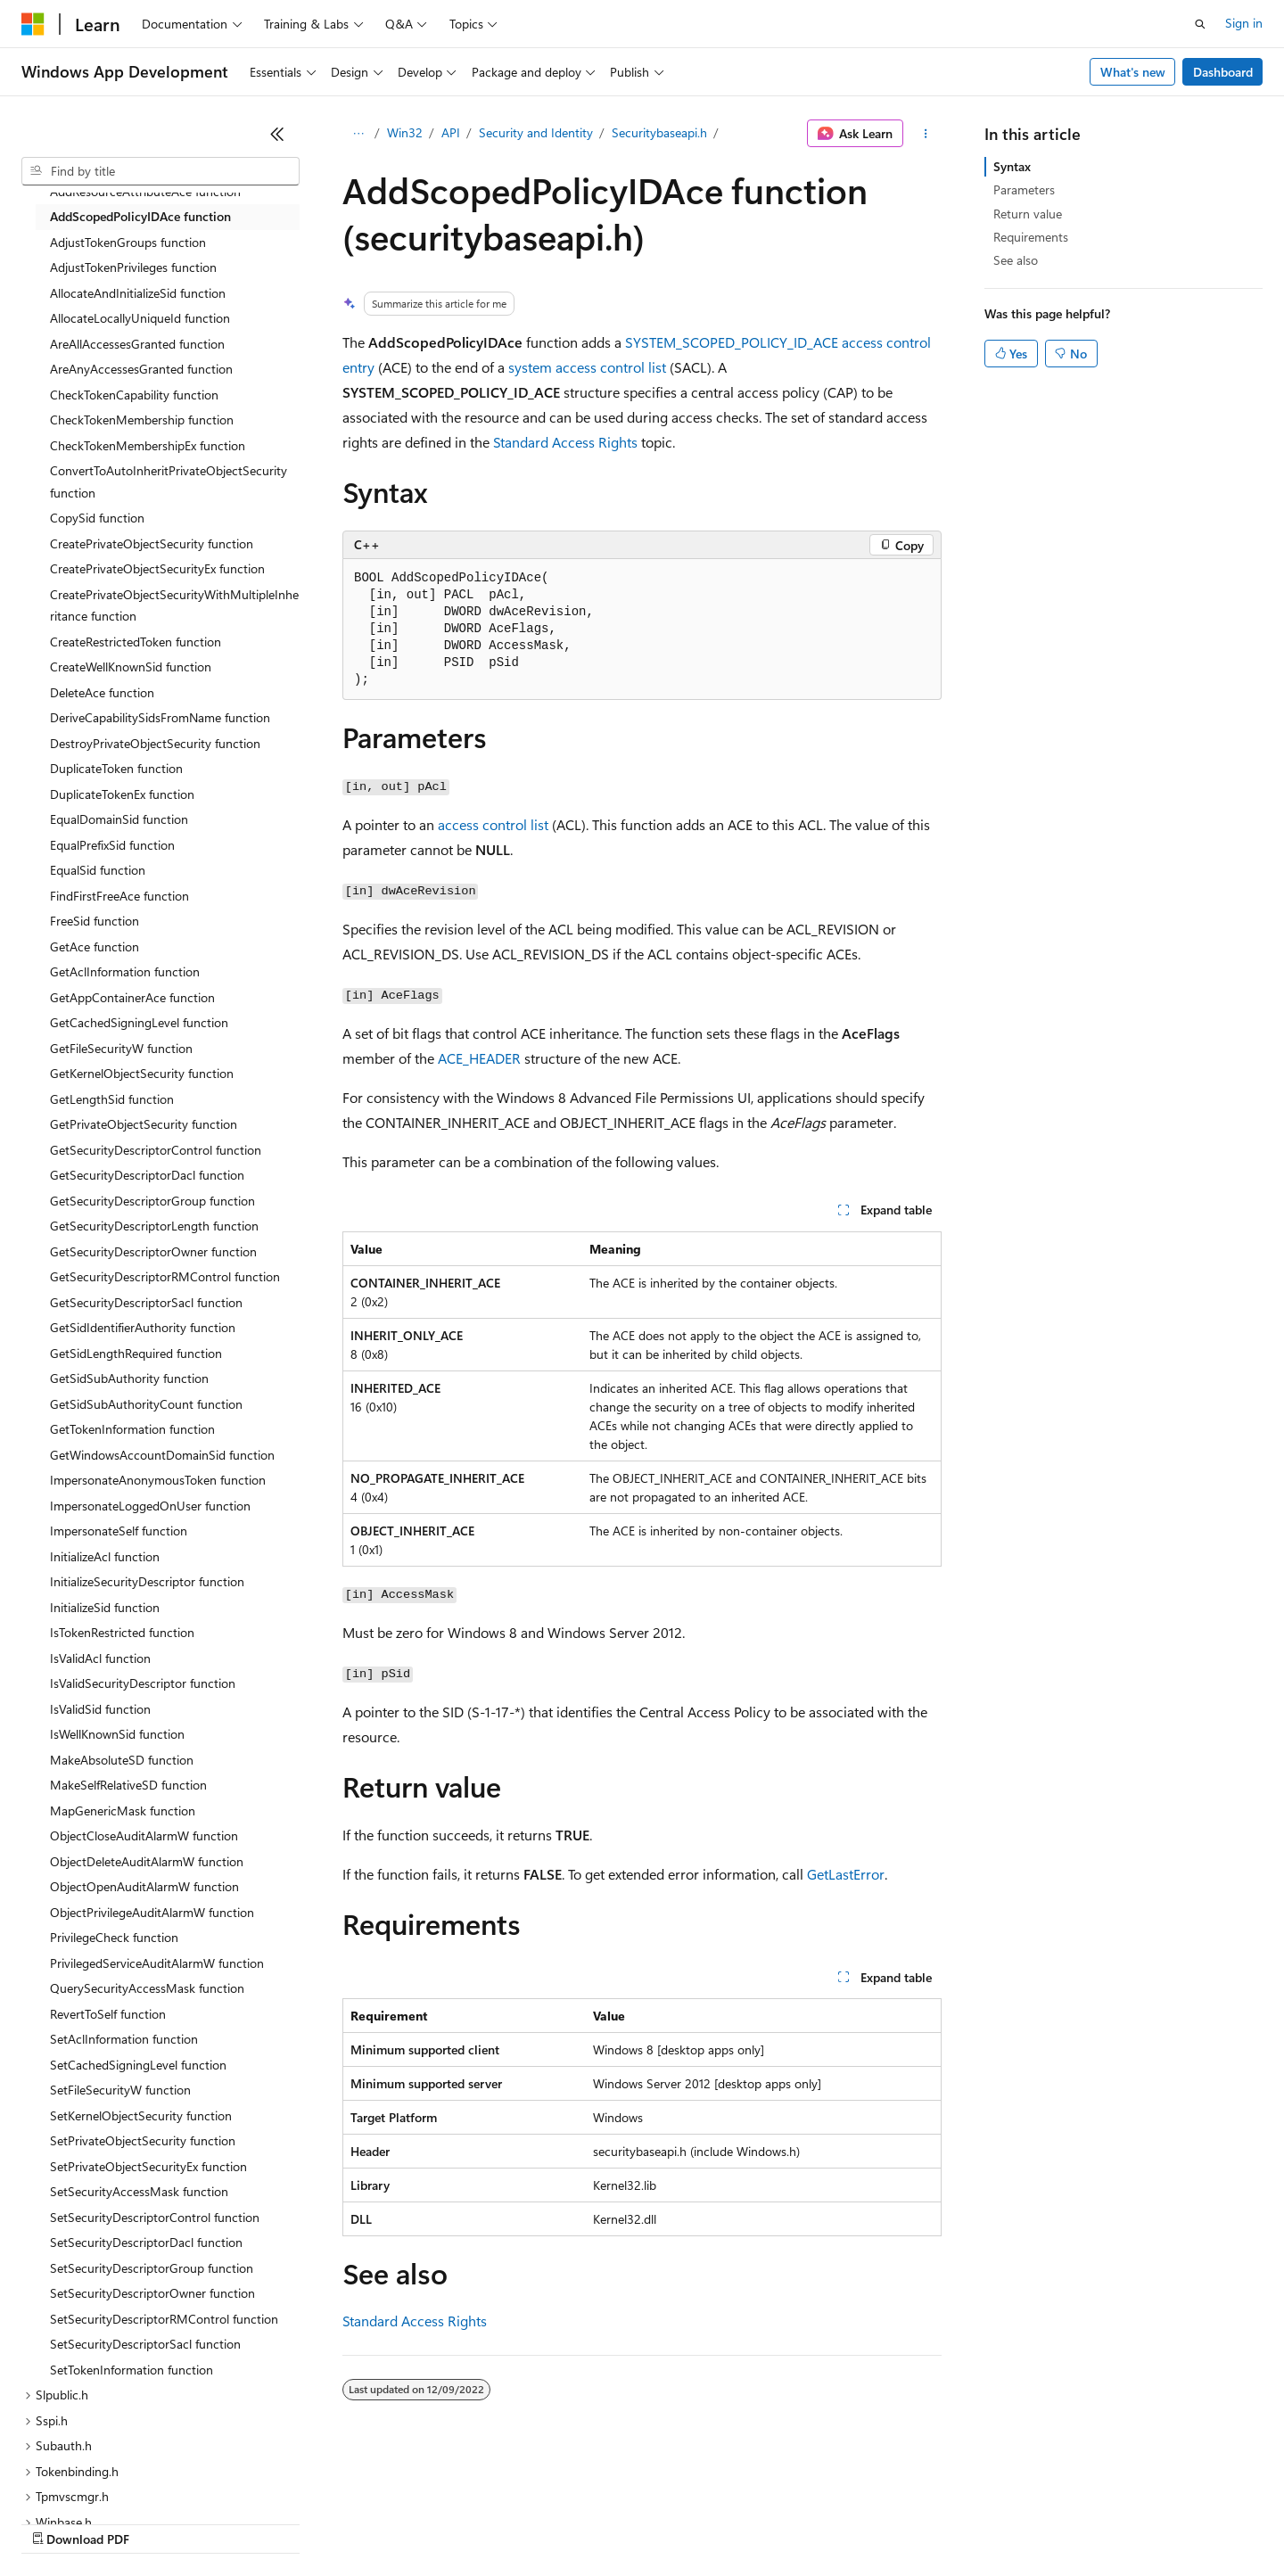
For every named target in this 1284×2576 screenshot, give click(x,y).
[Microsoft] (33, 24)
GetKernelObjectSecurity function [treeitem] (142, 1073)
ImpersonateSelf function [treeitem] (118, 1530)
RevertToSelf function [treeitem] (108, 2013)
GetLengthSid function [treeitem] (112, 1098)
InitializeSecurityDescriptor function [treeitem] (147, 1581)
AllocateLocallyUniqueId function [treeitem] (140, 317)
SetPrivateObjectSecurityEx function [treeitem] (148, 2166)
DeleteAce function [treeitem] (102, 692)
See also (1015, 259)
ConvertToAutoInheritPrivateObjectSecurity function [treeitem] (168, 481)
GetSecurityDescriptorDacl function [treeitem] (147, 1174)
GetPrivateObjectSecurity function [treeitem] (143, 1123)
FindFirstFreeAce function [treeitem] (119, 895)
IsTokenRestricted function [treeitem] (122, 1632)
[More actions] (926, 133)
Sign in (1244, 22)
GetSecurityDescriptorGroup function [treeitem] (152, 1200)
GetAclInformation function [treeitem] (125, 971)
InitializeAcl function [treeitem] (105, 1556)
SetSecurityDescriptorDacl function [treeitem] (146, 2242)
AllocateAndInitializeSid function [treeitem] (138, 292)
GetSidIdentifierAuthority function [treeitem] (142, 1327)
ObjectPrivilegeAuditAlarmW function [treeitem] (152, 1912)
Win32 (405, 132)
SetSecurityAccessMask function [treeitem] (139, 2191)
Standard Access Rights (565, 441)
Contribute (319, 2522)
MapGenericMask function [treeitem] (122, 1810)
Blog (243, 2522)
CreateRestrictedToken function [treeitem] (135, 641)
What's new (1132, 71)
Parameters (1024, 189)
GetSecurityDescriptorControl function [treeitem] (155, 1149)
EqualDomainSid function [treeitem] (119, 819)
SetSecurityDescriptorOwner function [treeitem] (152, 2292)
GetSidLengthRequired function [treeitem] (136, 1353)
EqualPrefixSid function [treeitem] (112, 844)
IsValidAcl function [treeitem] (100, 1658)
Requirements (1030, 236)
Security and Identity (536, 132)
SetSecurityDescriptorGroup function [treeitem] (151, 2267)
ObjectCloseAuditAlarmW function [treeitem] (144, 1835)
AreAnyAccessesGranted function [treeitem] (141, 368)
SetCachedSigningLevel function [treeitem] (138, 2064)
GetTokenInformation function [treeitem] (132, 1428)
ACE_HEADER (479, 1058)
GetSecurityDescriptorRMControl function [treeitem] (165, 1276)
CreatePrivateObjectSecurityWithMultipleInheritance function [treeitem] (174, 605)
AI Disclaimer (57, 2522)
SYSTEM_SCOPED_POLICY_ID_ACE (731, 342)
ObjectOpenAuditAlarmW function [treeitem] (144, 1886)
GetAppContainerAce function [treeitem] (132, 997)
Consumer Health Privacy (512, 2522)
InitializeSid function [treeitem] (105, 1607)
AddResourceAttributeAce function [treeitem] (145, 191)
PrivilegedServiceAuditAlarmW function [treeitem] (157, 1963)
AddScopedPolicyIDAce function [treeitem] (140, 216)
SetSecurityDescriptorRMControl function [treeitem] (164, 2318)
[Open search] (1200, 24)
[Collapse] (277, 134)
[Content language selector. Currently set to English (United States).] (103, 2479)
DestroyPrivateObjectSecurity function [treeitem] (155, 743)
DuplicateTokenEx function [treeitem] (122, 794)
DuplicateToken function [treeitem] (116, 768)
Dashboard (1223, 71)
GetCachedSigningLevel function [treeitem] (139, 1022)
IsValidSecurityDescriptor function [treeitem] (142, 1683)
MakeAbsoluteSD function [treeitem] (121, 1759)
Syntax (1012, 166)
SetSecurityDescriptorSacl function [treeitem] (145, 2343)
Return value (1027, 213)
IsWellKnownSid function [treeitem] (117, 1733)
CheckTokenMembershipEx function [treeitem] (147, 445)
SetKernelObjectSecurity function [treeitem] (141, 2115)
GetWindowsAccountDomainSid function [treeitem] (162, 1454)
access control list (493, 824)
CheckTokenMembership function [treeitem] (142, 419)
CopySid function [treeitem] (97, 517)
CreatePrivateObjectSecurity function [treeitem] (151, 543)
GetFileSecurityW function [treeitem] (121, 1048)
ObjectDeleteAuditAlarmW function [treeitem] (146, 1861)
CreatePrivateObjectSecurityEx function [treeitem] (157, 568)
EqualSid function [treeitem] (97, 869)
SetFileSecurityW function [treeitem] (120, 2089)
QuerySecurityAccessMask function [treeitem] (147, 1987)
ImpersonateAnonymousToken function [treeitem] (158, 1479)
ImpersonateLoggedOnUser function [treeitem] (150, 1505)
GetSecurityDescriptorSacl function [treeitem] (146, 1302)
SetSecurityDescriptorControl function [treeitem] (154, 2217)
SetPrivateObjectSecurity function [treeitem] (142, 2140)
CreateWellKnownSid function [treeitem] (130, 666)
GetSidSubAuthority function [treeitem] (129, 1378)
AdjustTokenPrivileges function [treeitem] (133, 267)
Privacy (389, 2522)
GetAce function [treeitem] (94, 946)
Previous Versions (162, 2522)
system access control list (587, 367)
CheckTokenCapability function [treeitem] (134, 394)
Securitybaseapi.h (659, 132)
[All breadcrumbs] (358, 133)
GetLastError (846, 1873)
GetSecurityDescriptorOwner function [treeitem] (153, 1251)
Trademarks (739, 2522)
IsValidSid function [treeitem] (100, 1708)
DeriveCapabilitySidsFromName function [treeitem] (160, 717)
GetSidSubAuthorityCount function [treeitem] (146, 1403)
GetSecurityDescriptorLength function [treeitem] (154, 1225)
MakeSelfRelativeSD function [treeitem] (128, 1784)
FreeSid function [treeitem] (94, 920)
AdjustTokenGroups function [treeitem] (128, 242)
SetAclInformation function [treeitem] (124, 2038)
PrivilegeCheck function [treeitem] (114, 1937)
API (450, 132)
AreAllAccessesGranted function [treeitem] (137, 343)
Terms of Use (651, 2522)
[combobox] (160, 171)
